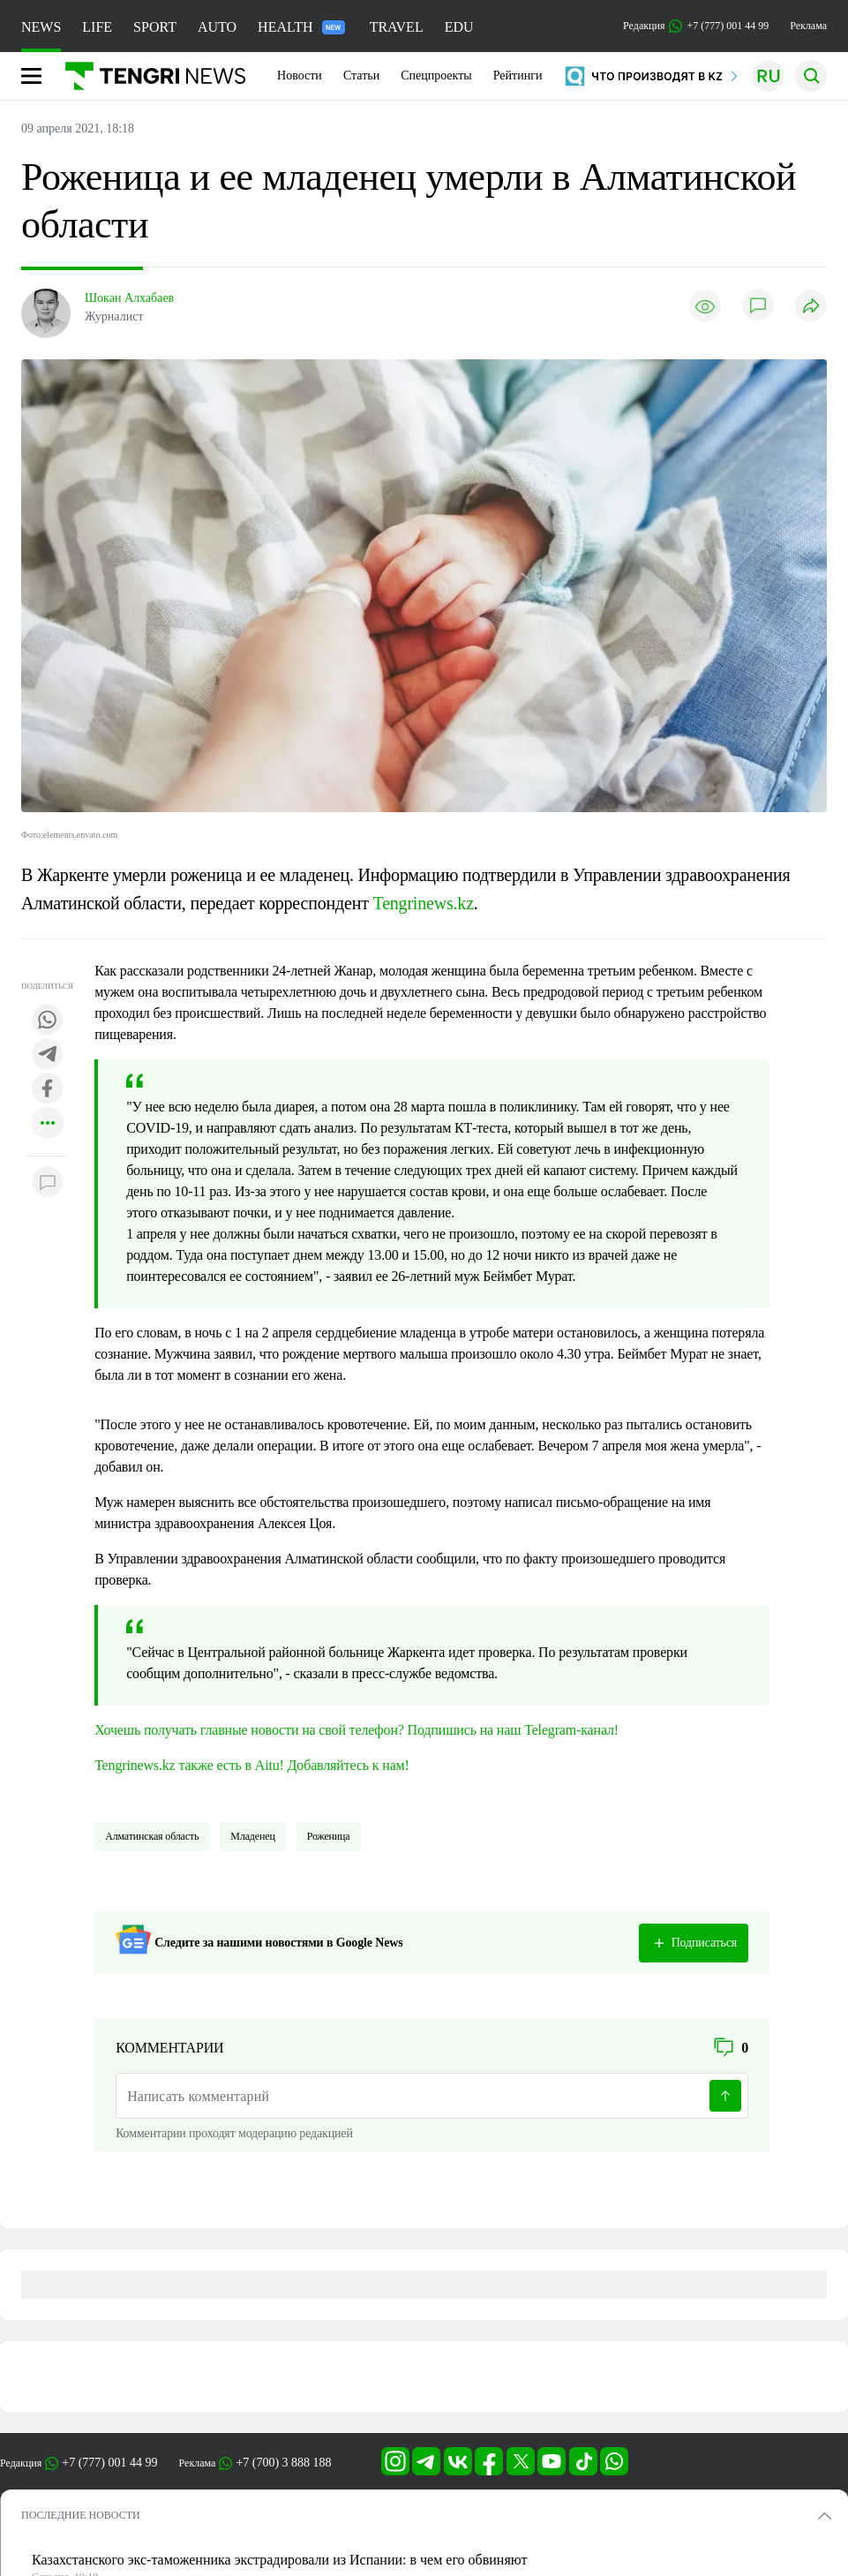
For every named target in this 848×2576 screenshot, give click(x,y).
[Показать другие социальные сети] (48, 1124)
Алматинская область (152, 1836)
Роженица (328, 1836)
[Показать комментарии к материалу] (48, 1182)
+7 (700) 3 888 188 (283, 2462)
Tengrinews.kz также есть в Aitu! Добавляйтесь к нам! (251, 1765)
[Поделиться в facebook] (48, 1090)
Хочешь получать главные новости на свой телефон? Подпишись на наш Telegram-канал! (356, 1729)
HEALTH (301, 26)
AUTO (217, 26)
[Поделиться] (811, 307)
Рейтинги (518, 75)
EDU (459, 26)
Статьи (361, 75)
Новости (299, 75)
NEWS (41, 26)
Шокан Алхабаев (129, 298)
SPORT (154, 26)
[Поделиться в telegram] (48, 1055)
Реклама (808, 25)
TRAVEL (397, 26)
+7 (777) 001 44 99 (109, 2462)
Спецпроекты (436, 75)
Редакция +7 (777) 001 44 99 (696, 26)
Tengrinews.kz (423, 903)
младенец (252, 1836)
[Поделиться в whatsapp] (48, 1021)
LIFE (97, 26)
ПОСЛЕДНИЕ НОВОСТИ (80, 2515)
